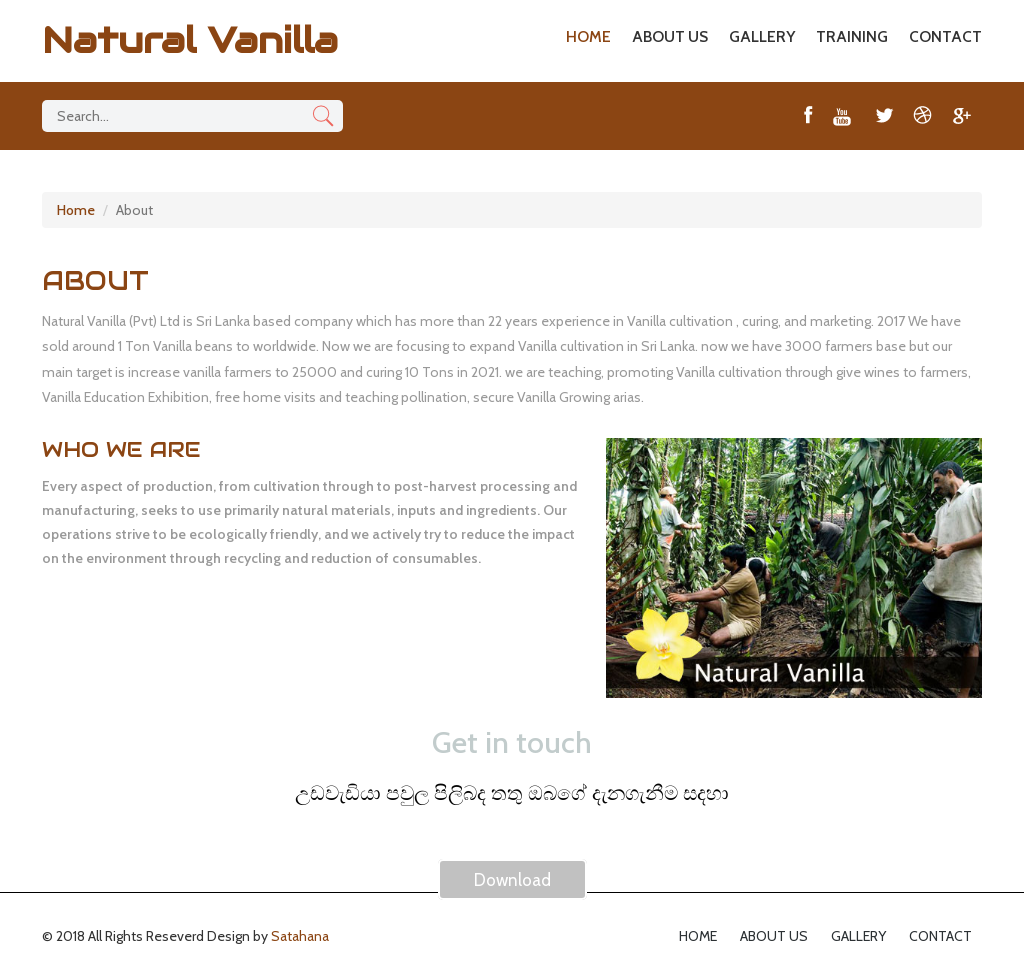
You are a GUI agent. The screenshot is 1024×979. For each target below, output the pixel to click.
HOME (588, 36)
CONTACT (945, 36)
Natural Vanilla (190, 40)
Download (512, 880)
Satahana (300, 936)
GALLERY (762, 36)
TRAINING (852, 36)
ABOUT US (670, 36)
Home (76, 210)
